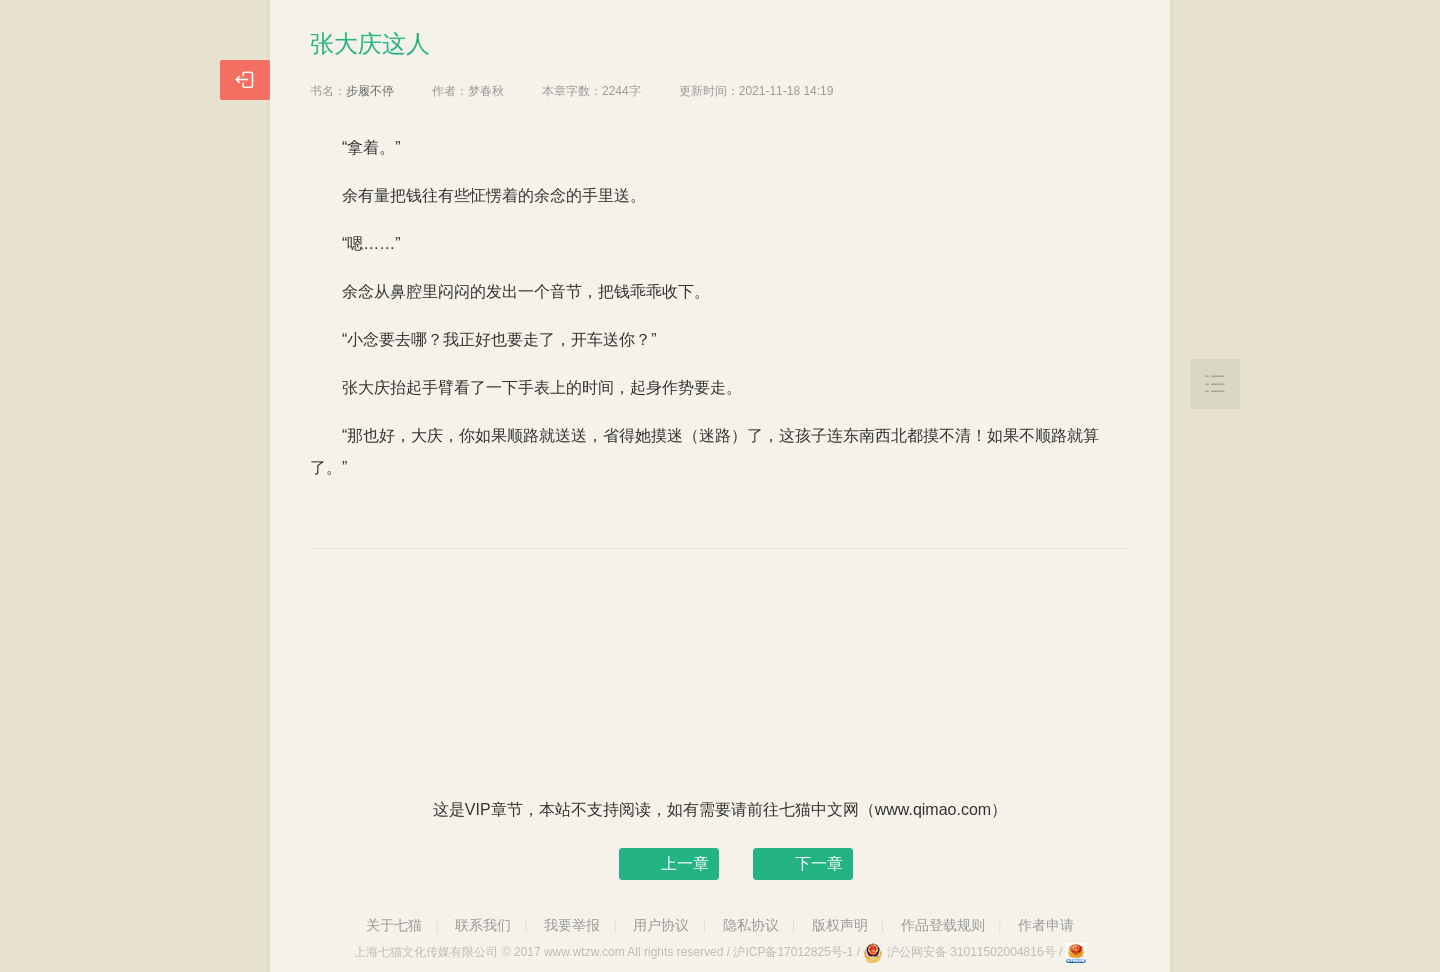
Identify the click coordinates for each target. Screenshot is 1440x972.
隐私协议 (751, 925)
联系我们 (483, 925)
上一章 (685, 863)
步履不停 (370, 91)
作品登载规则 (943, 925)
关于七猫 (394, 925)
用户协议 (661, 925)
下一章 (819, 863)
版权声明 (840, 925)
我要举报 (572, 925)
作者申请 (1046, 925)
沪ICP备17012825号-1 (793, 952)
